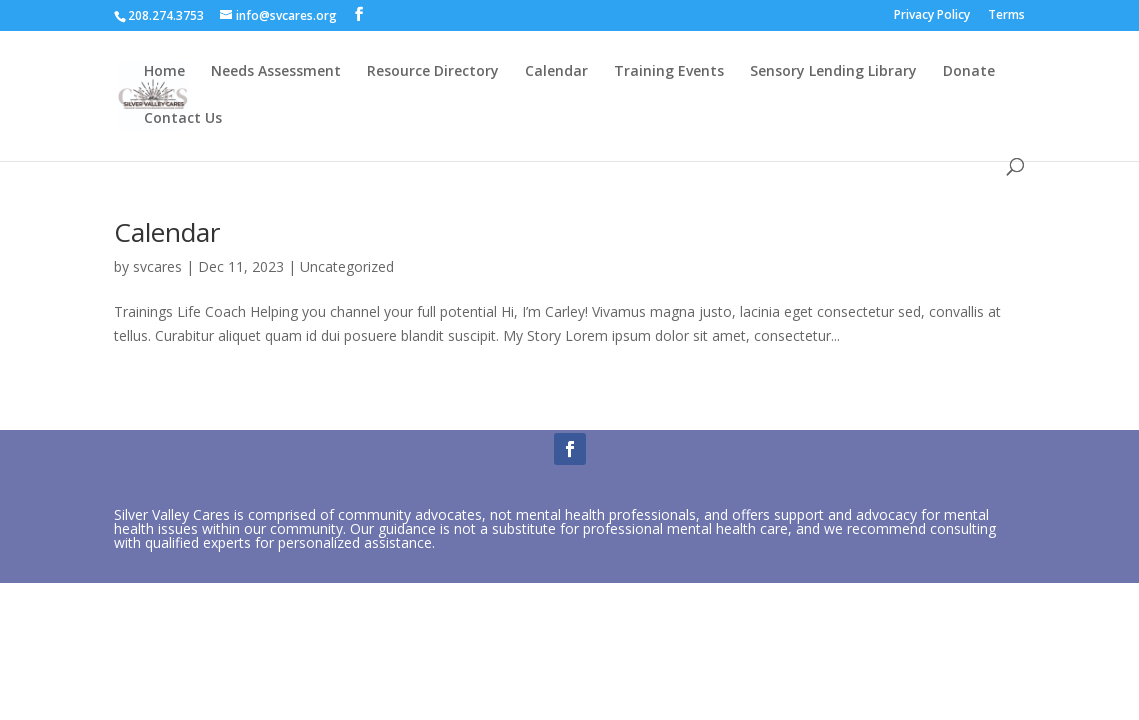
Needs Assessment (276, 72)
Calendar (556, 72)
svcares (157, 266)
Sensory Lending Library (833, 72)
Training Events (669, 72)
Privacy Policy (932, 16)
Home (164, 72)
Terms (1006, 16)
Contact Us (183, 119)
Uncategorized (347, 266)
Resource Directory (433, 72)
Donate (969, 72)
